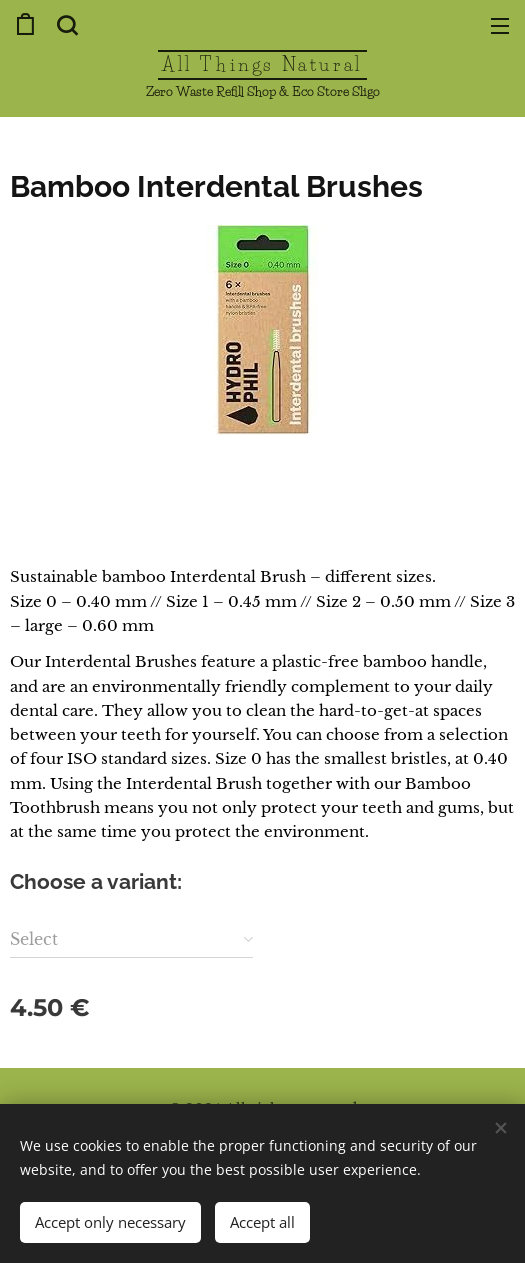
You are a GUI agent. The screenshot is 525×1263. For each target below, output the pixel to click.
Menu (500, 26)
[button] (65, 25)
